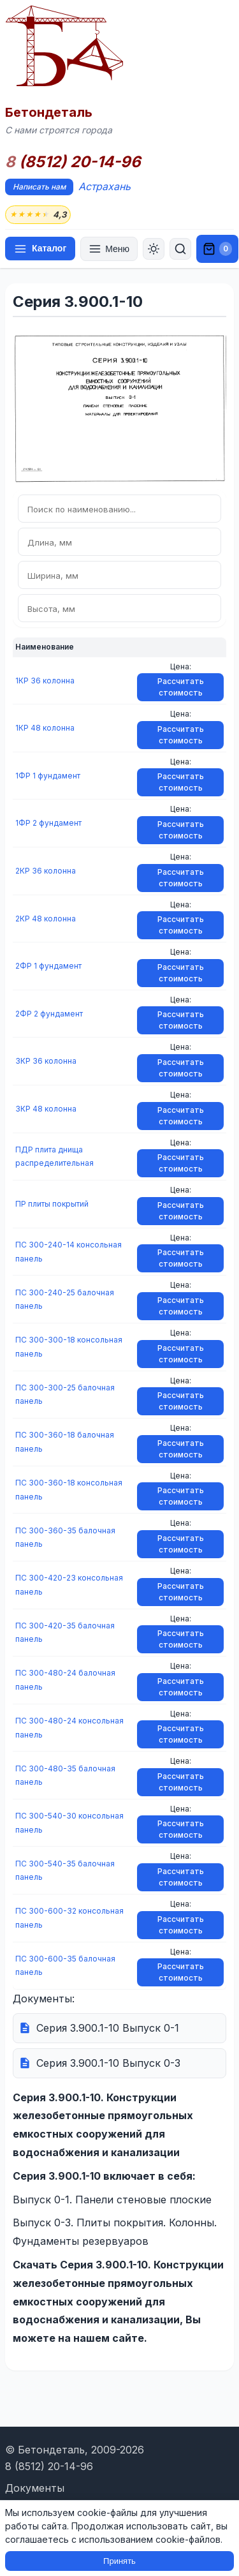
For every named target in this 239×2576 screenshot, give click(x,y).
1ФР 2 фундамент (48, 823)
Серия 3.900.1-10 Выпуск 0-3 (108, 2063)
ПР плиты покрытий (52, 1204)
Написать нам (39, 186)
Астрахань (104, 186)
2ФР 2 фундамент (49, 1013)
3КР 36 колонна (45, 1061)
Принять (119, 2561)
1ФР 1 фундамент (47, 775)
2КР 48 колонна (45, 918)
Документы (34, 2488)
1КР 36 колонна (45, 680)
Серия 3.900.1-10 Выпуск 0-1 (107, 2027)
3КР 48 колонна (45, 1108)
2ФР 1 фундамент (48, 966)
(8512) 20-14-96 (73, 162)
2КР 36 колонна (45, 870)
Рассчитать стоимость (180, 686)
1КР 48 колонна (45, 728)
